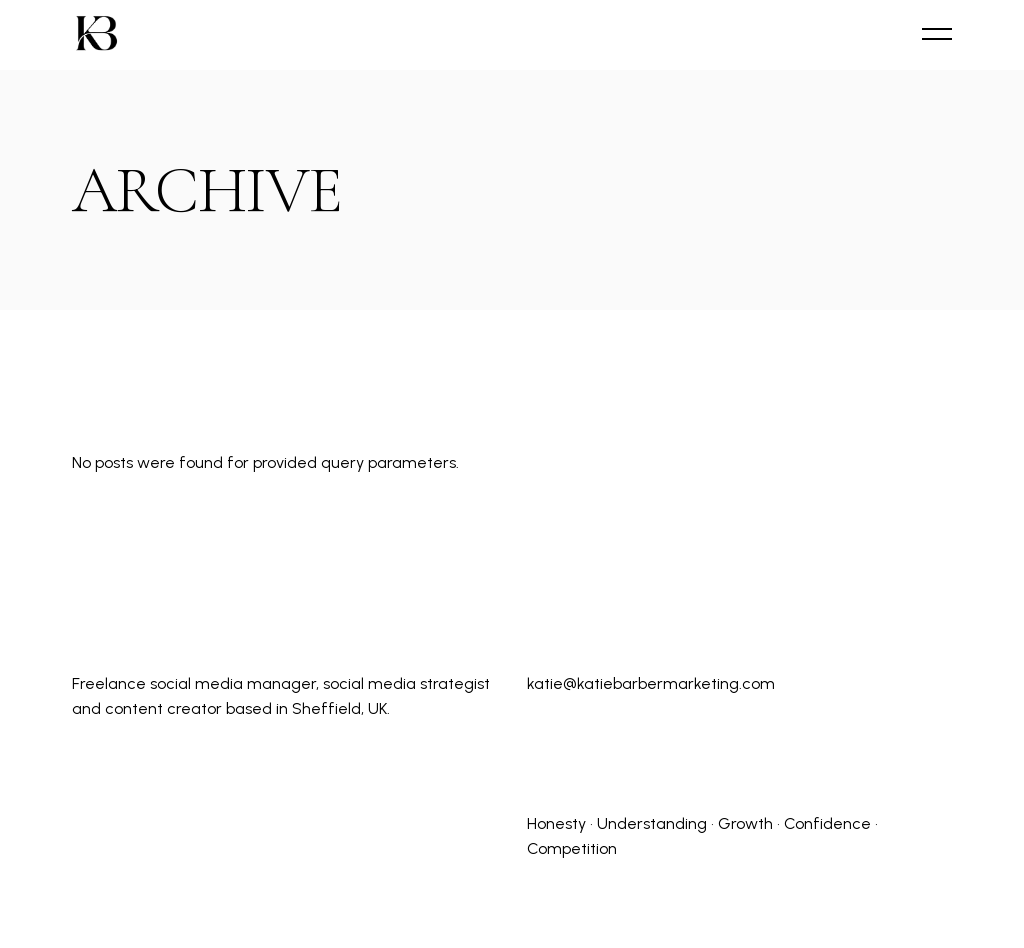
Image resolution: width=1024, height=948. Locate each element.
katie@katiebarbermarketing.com (651, 683)
